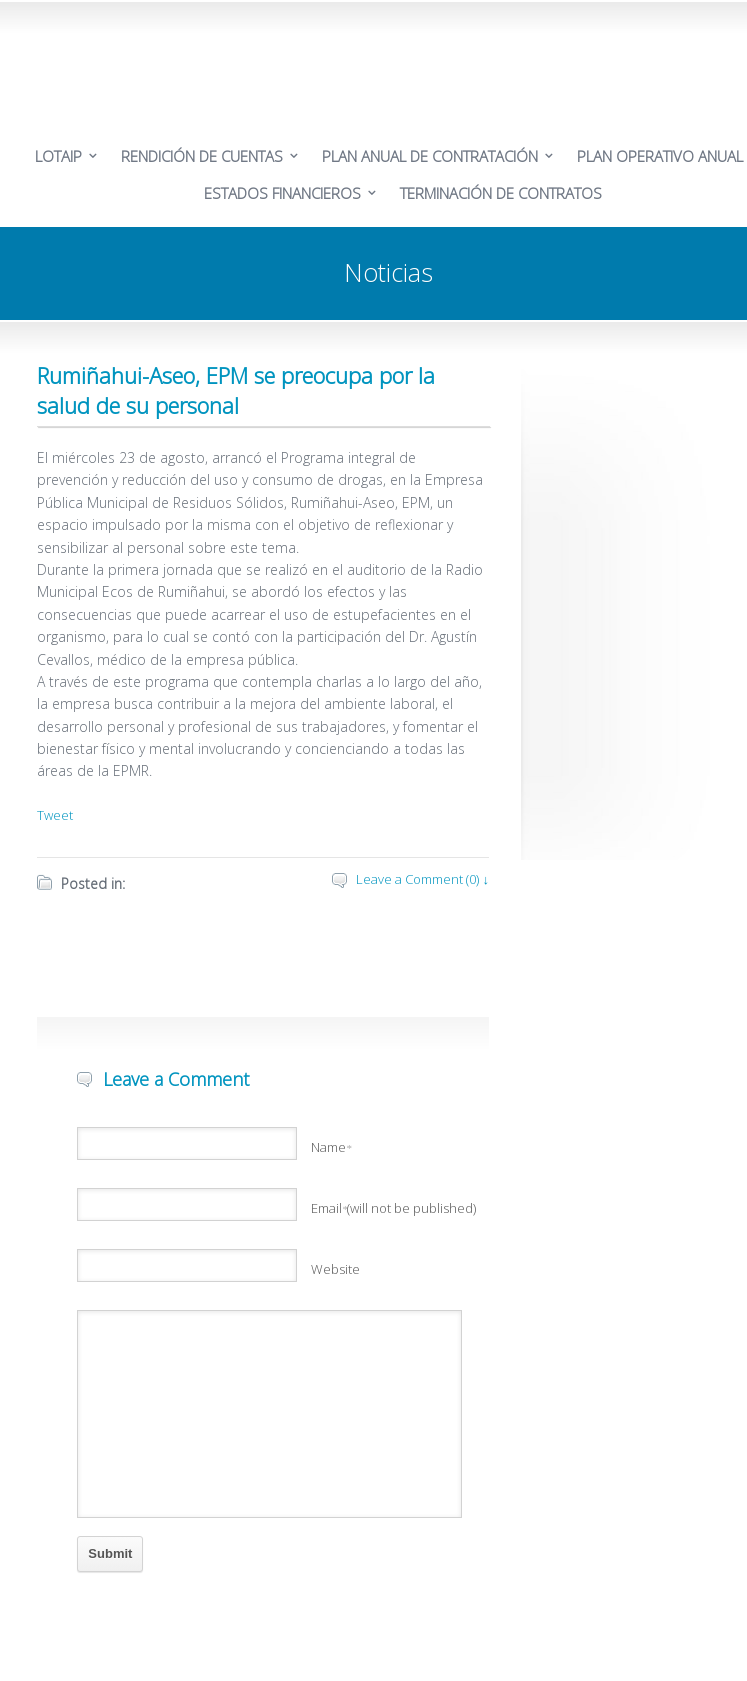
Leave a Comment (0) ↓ (422, 879)
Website (335, 1269)
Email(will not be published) (394, 1208)
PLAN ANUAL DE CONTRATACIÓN (430, 156)
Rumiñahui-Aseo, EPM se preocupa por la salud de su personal (236, 390)
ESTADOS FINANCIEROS (282, 193)
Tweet (55, 815)
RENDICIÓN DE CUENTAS (202, 156)
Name (331, 1147)
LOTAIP (58, 156)
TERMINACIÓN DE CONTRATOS (501, 193)
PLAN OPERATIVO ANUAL (660, 156)
